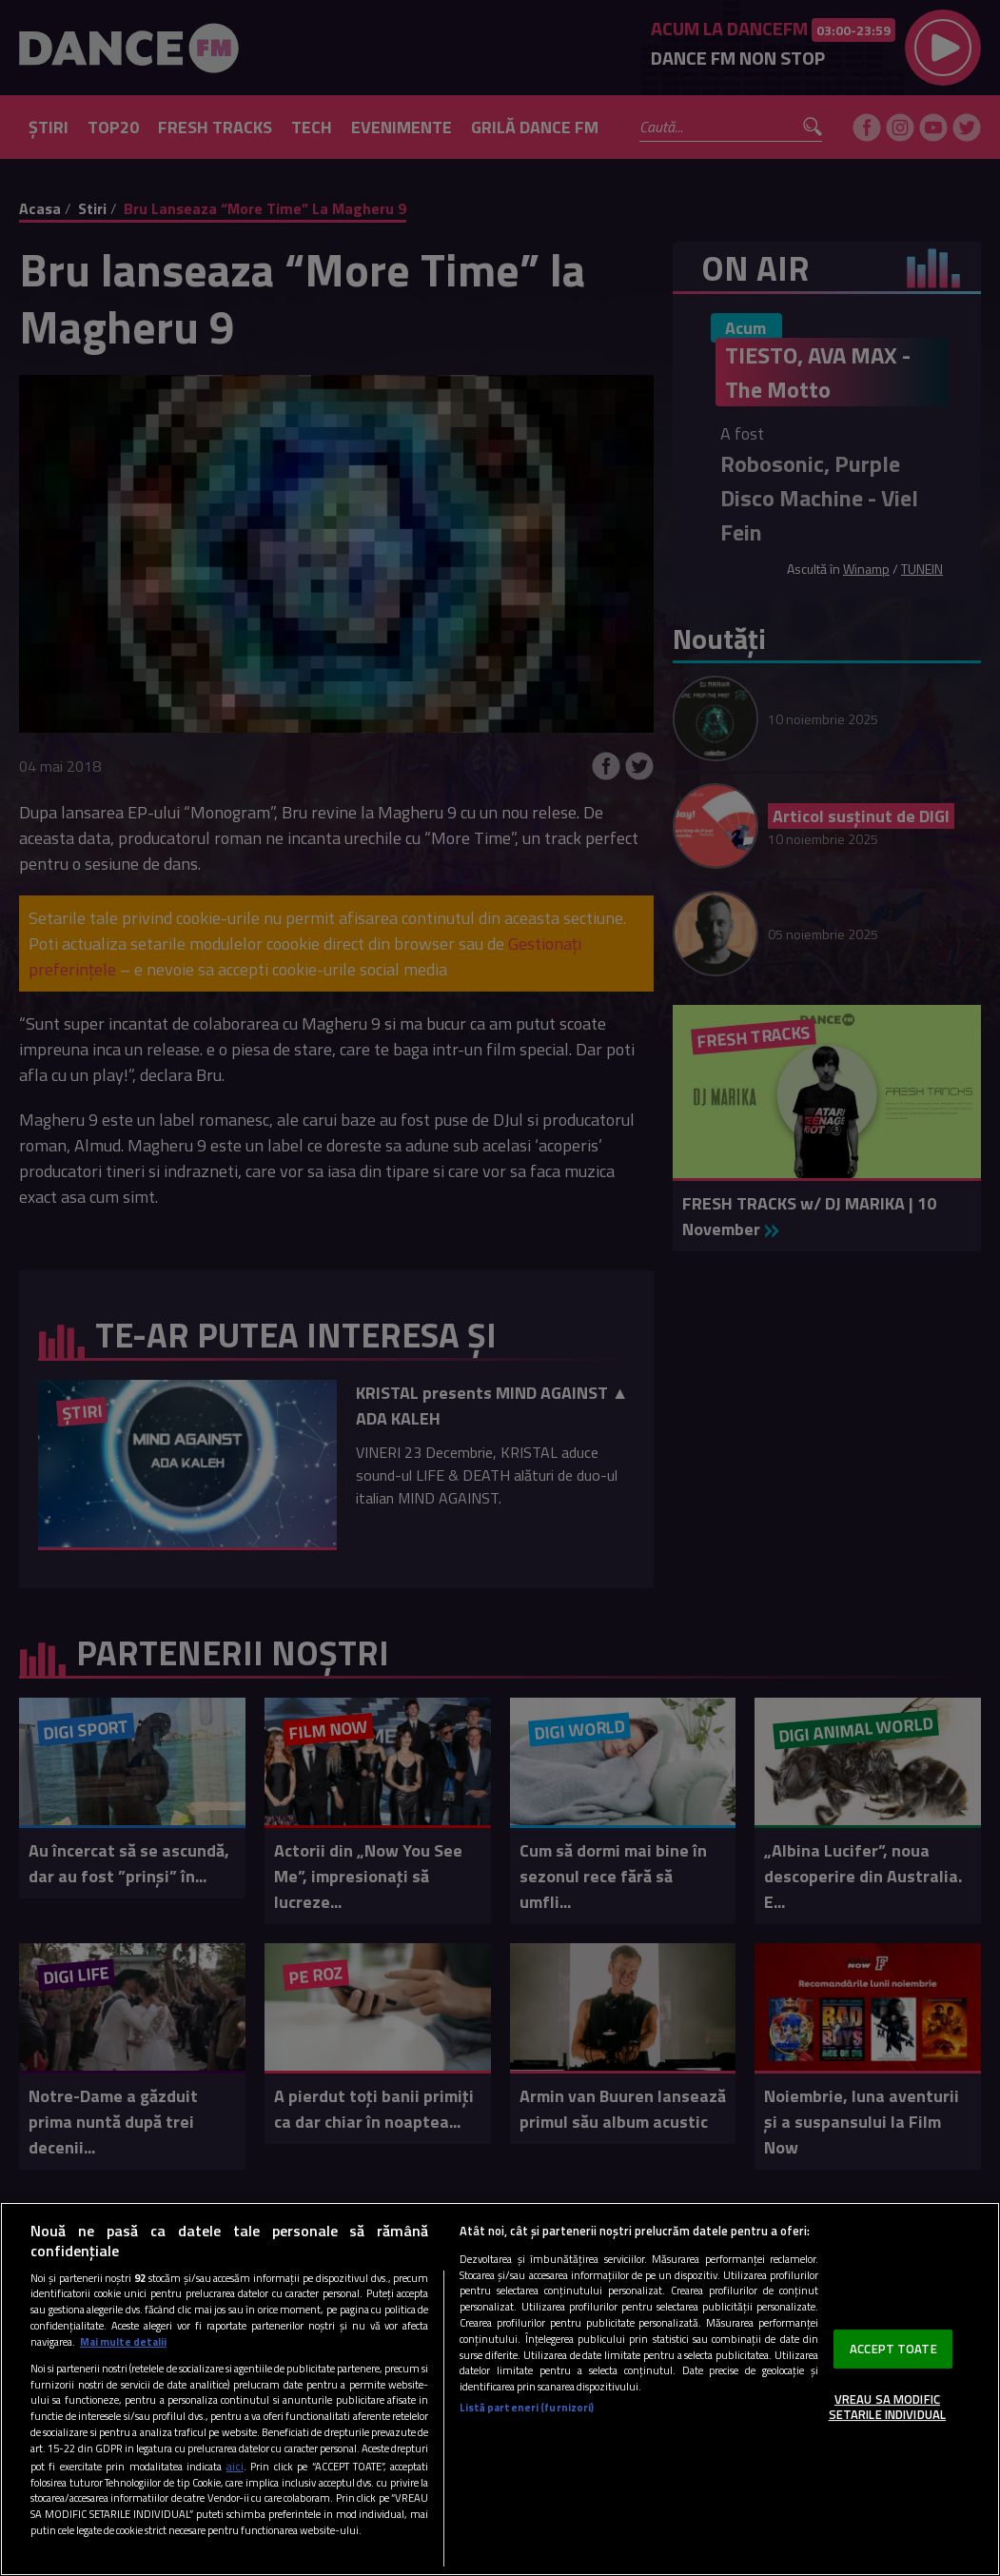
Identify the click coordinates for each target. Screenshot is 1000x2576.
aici (235, 2466)
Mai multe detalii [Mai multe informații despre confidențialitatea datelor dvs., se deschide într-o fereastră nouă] (123, 2341)
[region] (500, 2389)
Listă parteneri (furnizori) (527, 2407)
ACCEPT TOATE (893, 2348)
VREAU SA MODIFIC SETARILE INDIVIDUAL (887, 2406)
